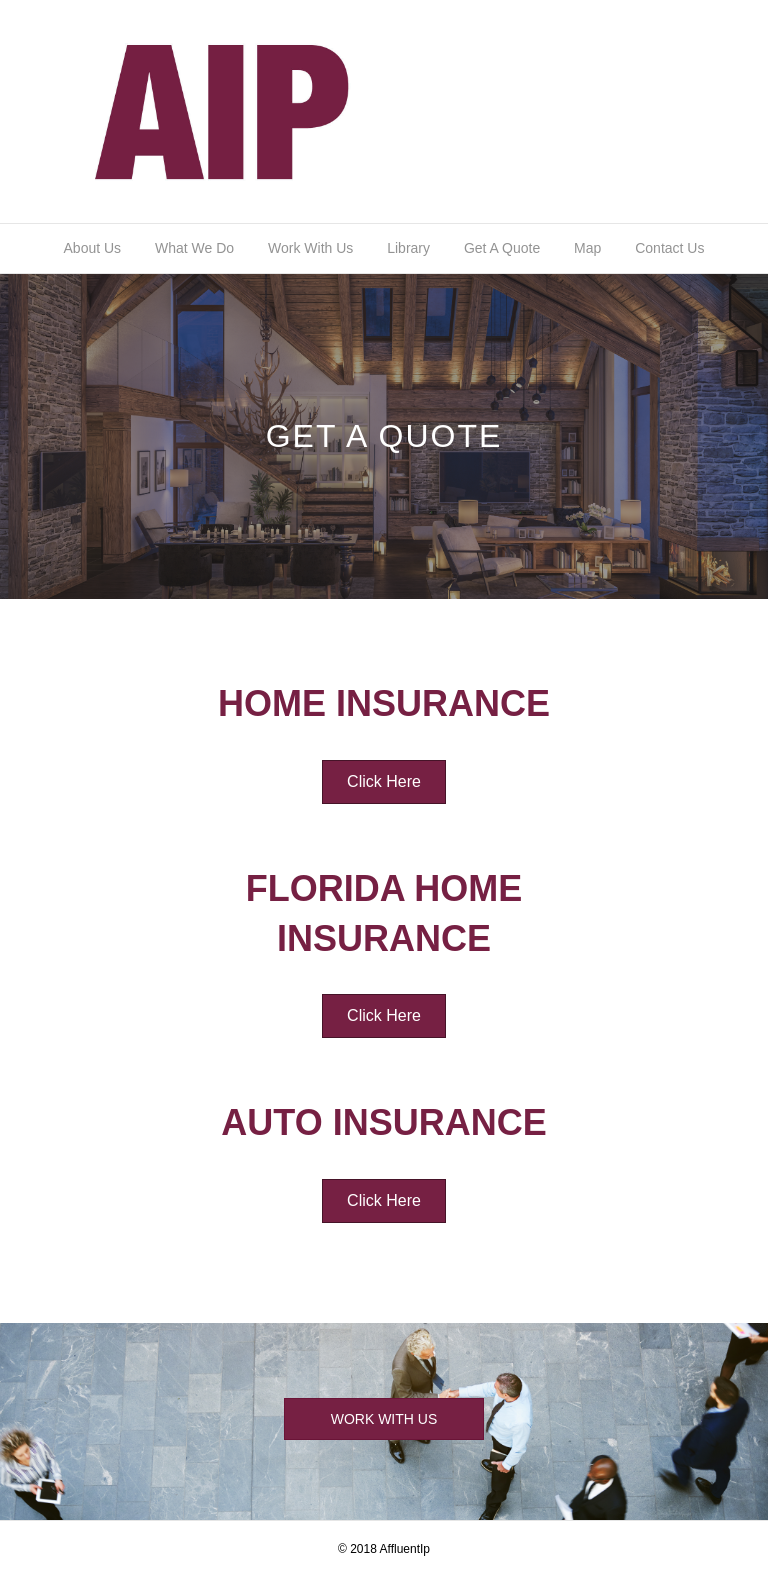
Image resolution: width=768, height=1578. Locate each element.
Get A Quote (502, 248)
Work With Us (310, 248)
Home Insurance (384, 703)
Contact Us (669, 248)
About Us (93, 248)
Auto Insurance (383, 1122)
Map (587, 248)
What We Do (194, 248)
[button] (384, 782)
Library (408, 248)
